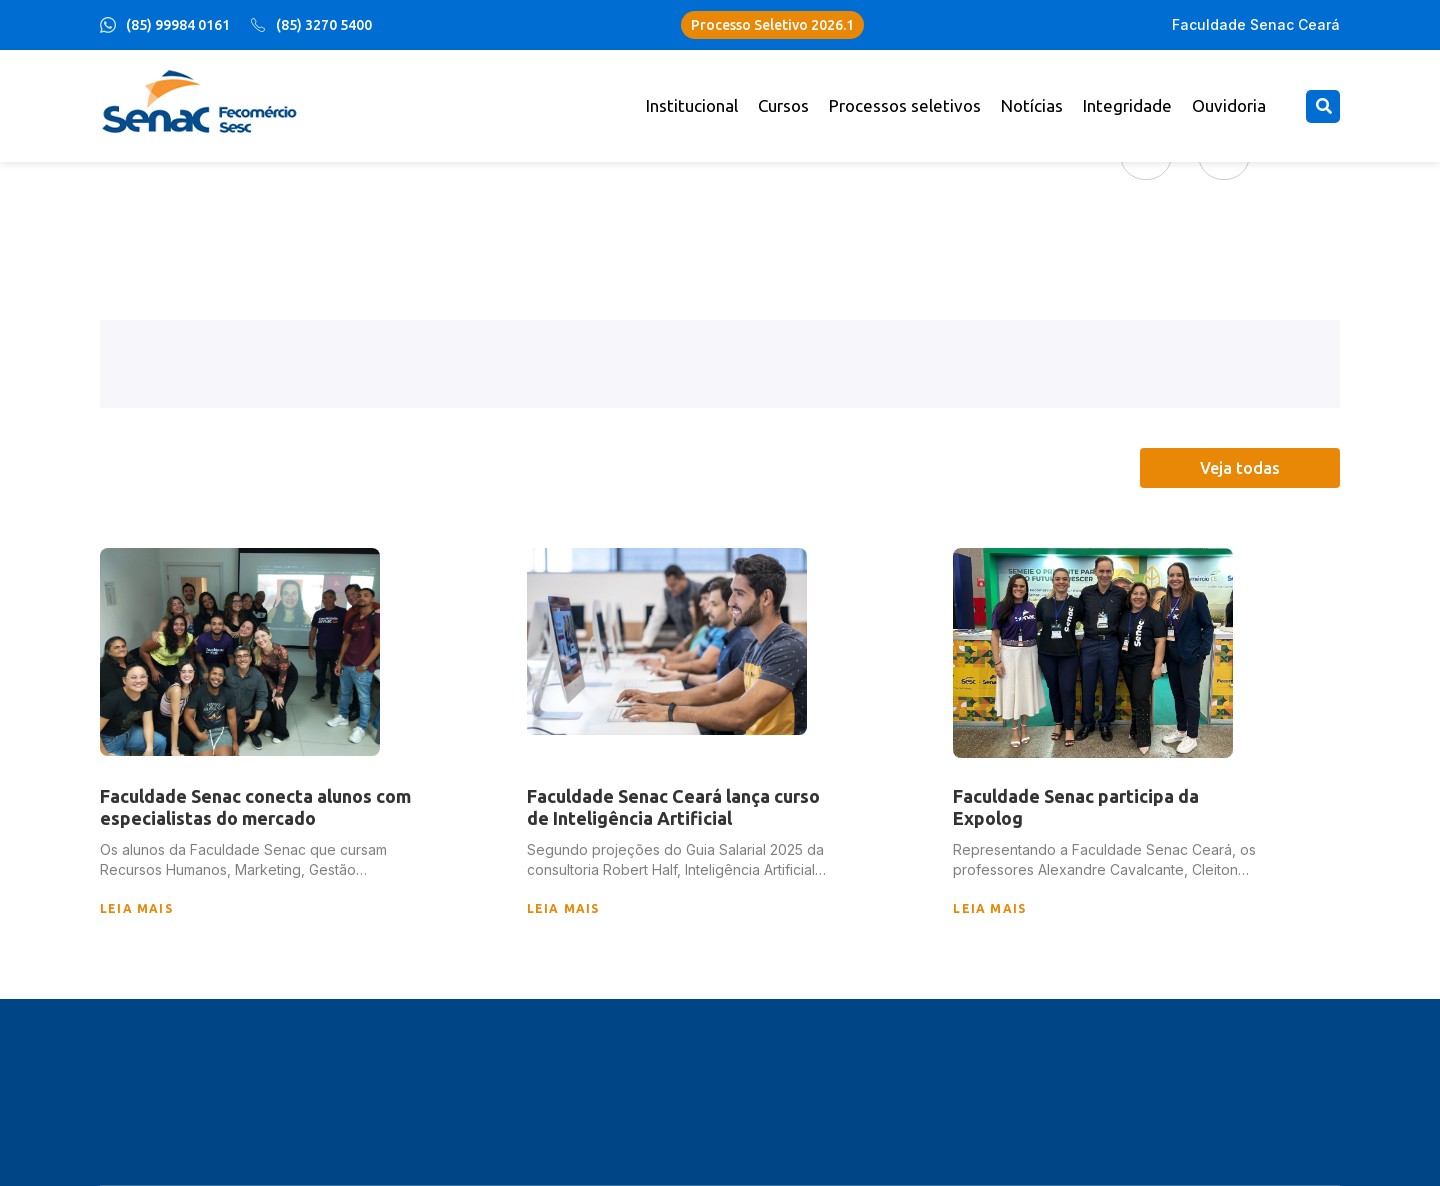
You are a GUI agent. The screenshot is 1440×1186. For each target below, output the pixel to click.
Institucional (692, 105)
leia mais (136, 908)
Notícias (1032, 105)
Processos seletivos (905, 105)
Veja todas (1240, 468)
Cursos (783, 105)
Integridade (1127, 105)
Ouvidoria (1229, 105)
